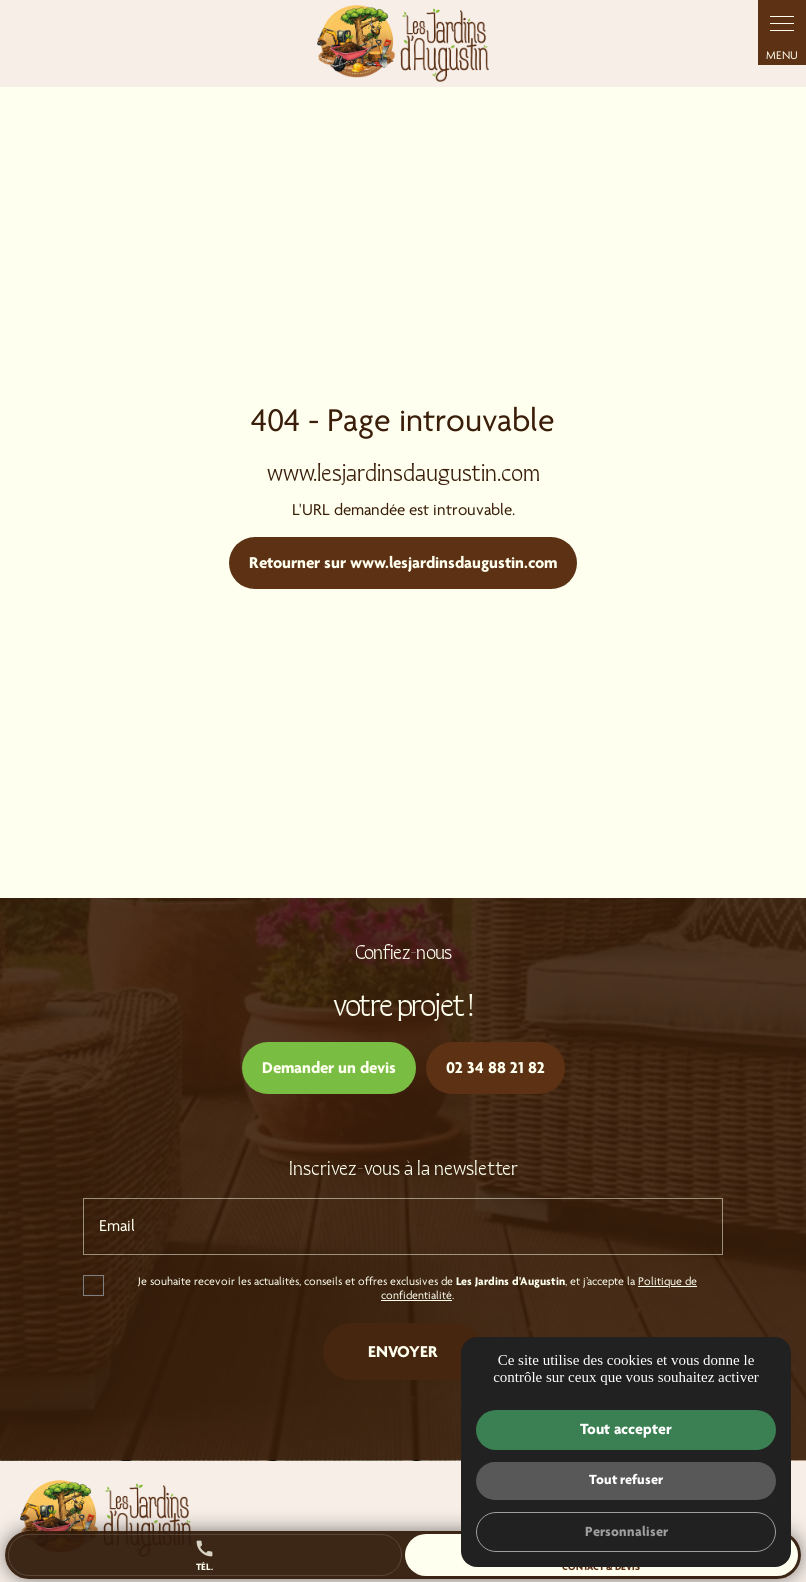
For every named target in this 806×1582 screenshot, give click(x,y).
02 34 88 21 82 (495, 1067)
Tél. (205, 1555)
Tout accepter (626, 1429)
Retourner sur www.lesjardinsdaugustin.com (403, 562)
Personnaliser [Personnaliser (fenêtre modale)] (626, 1531)
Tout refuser (626, 1479)
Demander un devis (329, 1067)
